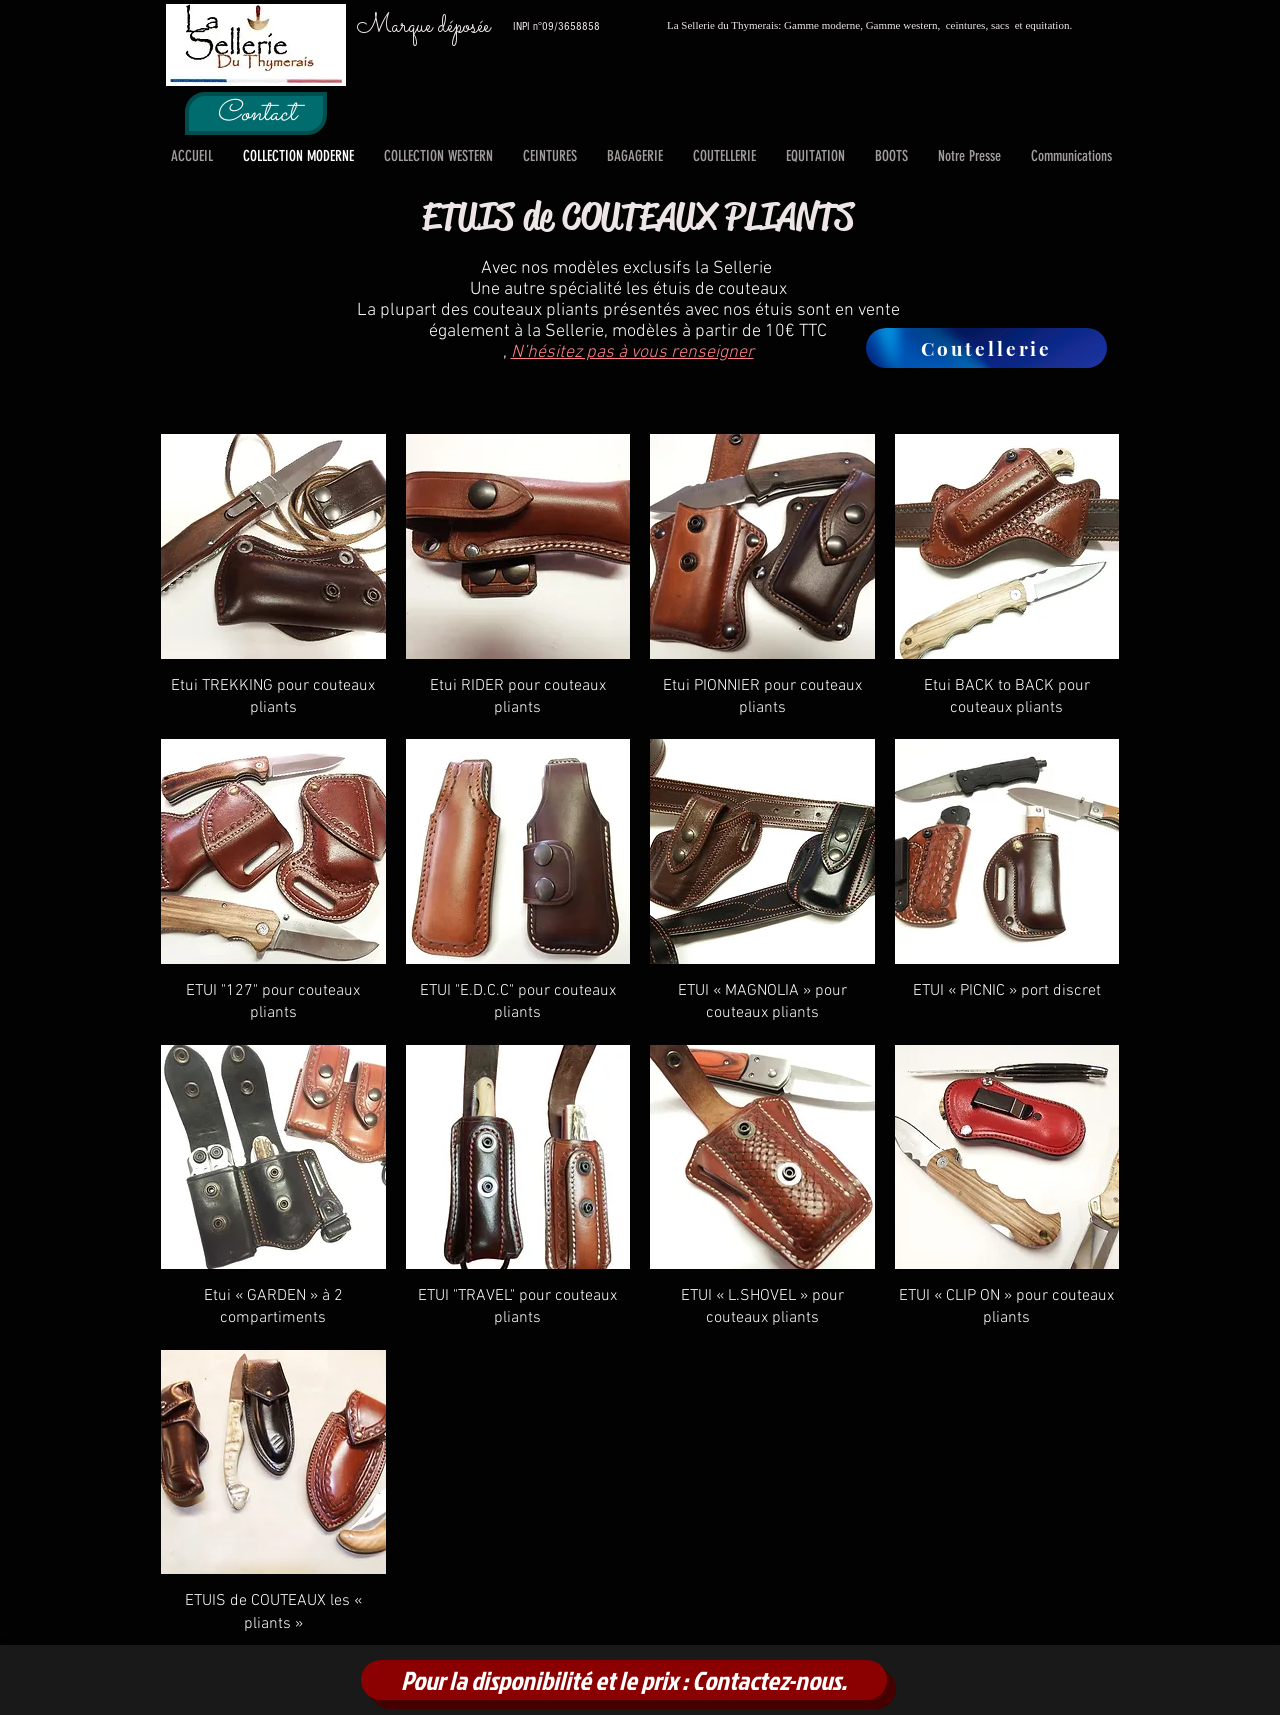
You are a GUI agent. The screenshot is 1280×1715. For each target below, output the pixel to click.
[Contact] (256, 113)
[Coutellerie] (986, 348)
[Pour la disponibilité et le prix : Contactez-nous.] (624, 1680)
